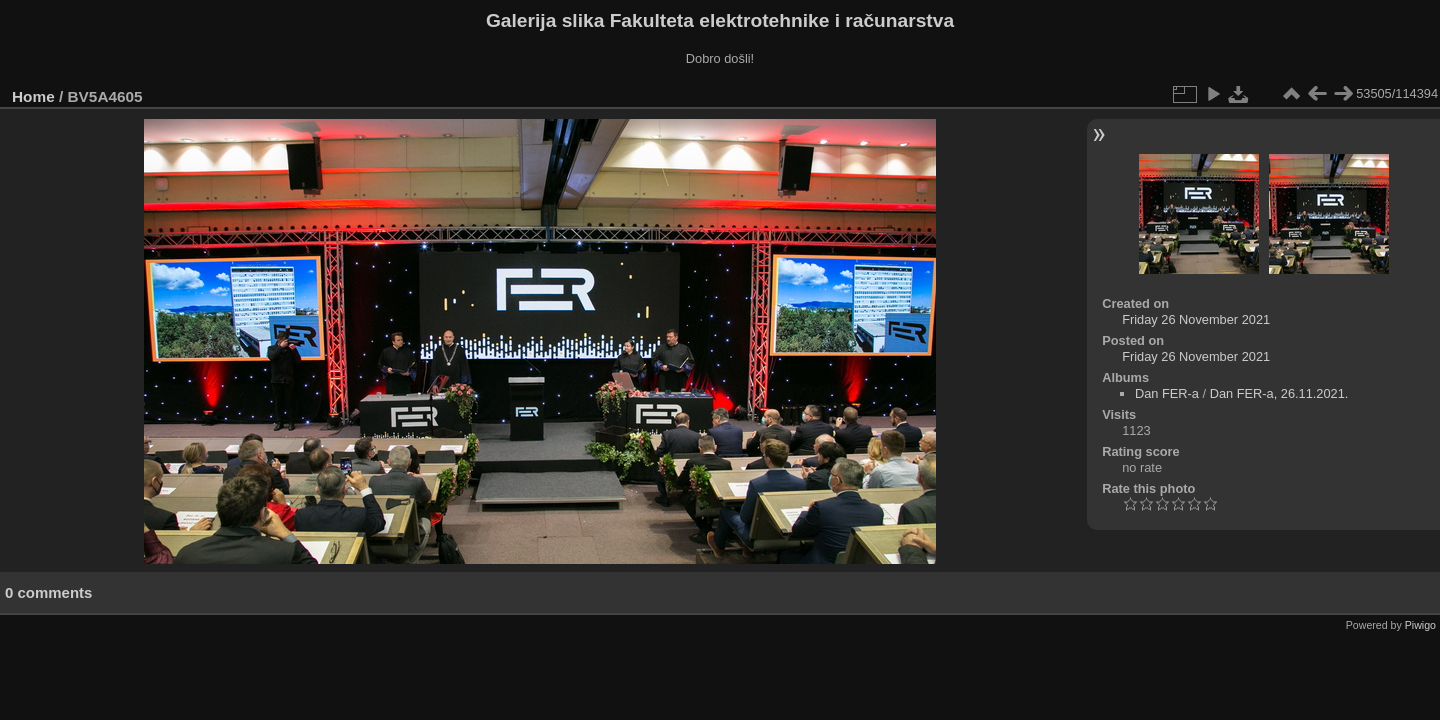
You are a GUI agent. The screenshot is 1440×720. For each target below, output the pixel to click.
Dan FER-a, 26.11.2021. (1279, 393)
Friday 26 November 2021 (1196, 319)
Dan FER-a (1167, 393)
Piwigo (1420, 625)
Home (33, 96)
